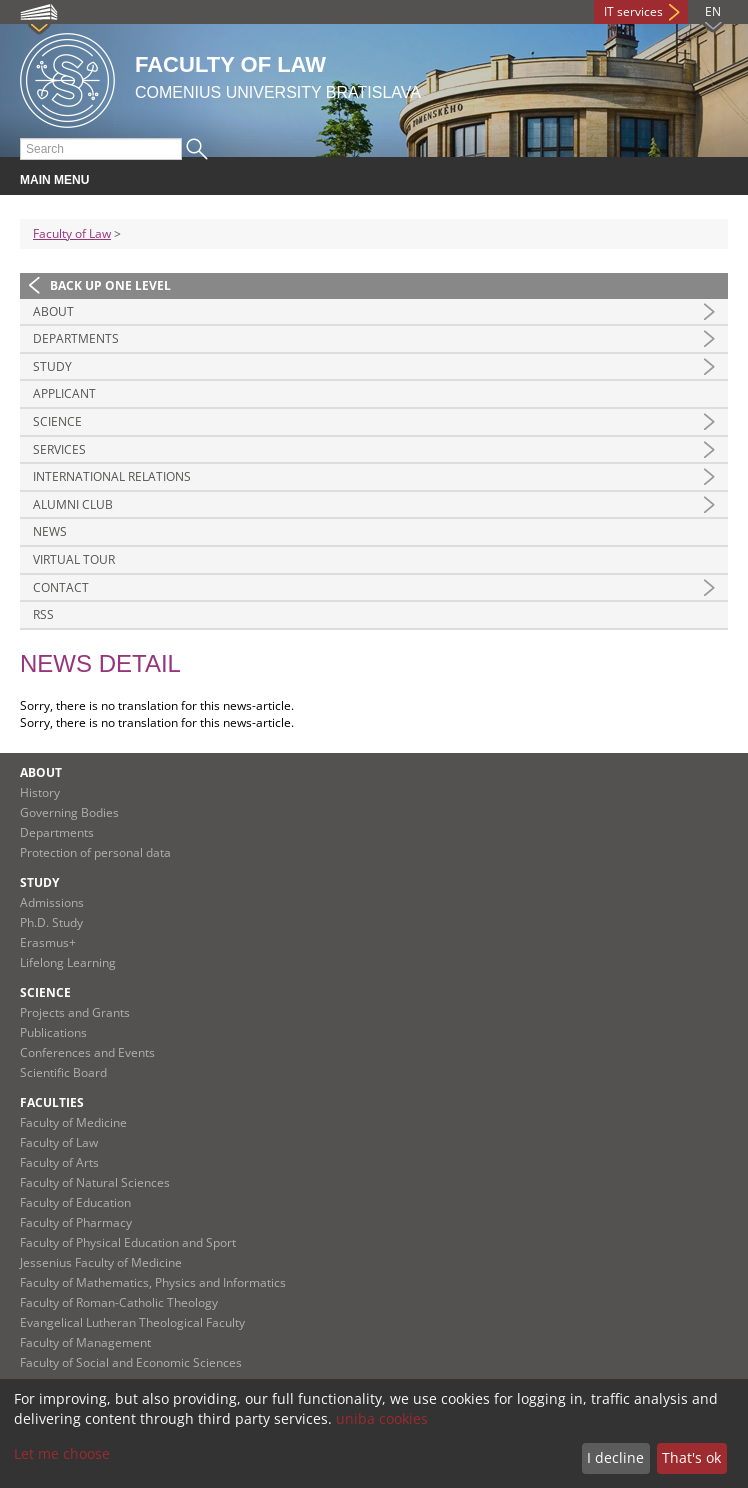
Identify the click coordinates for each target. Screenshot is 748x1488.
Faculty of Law (72, 233)
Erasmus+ (48, 942)
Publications (53, 1032)
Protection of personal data (95, 852)
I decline (615, 1457)
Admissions (52, 902)
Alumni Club (73, 504)
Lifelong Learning (68, 962)
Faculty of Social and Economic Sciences (131, 1362)
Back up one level (110, 285)
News (50, 531)
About (53, 311)
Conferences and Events (87, 1052)
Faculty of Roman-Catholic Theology (119, 1302)
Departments (76, 338)
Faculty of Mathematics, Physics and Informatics (153, 1282)
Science (57, 421)
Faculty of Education (75, 1202)
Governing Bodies (69, 812)
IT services (633, 11)
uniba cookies (382, 1418)
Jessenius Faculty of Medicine (101, 1262)
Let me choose (62, 1453)
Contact (61, 587)
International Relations (112, 476)
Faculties (52, 1102)
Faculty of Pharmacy (76, 1222)
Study (52, 366)
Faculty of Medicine (73, 1122)
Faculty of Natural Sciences (95, 1182)
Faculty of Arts (59, 1162)
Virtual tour (74, 559)
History (40, 792)
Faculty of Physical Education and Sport (128, 1242)
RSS (43, 614)
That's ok (691, 1457)
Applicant (64, 393)
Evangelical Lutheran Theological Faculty (132, 1322)
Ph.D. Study (51, 922)
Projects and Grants (75, 1012)
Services (59, 449)
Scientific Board (63, 1072)
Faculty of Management (85, 1342)
